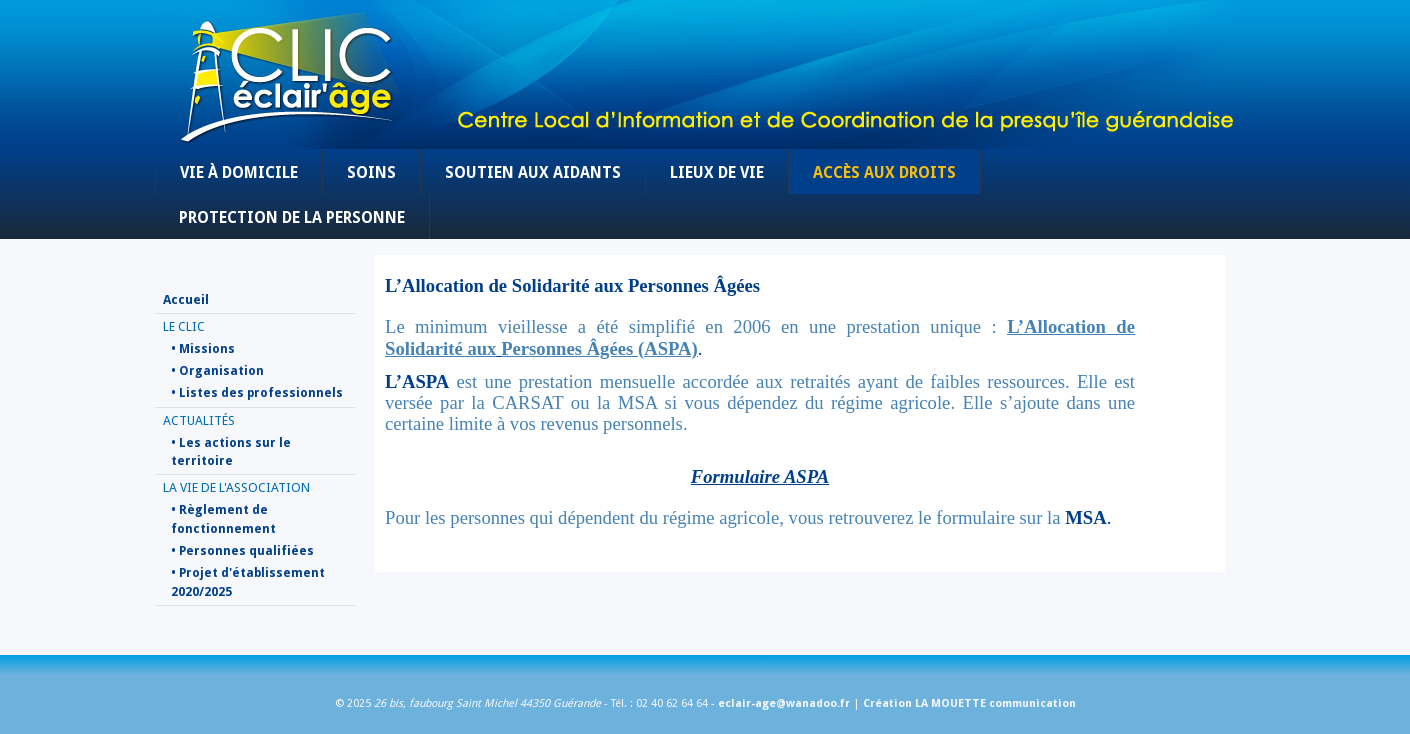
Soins (371, 173)
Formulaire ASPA (760, 476)
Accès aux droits (884, 173)
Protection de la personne (292, 218)
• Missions (203, 349)
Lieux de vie (717, 173)
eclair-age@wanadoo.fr (784, 703)
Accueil (186, 299)
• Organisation (217, 371)
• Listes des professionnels (257, 393)
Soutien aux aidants (533, 173)
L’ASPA (417, 381)
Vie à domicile (239, 173)
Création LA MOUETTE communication (969, 703)
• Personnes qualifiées (242, 551)
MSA (1085, 517)
